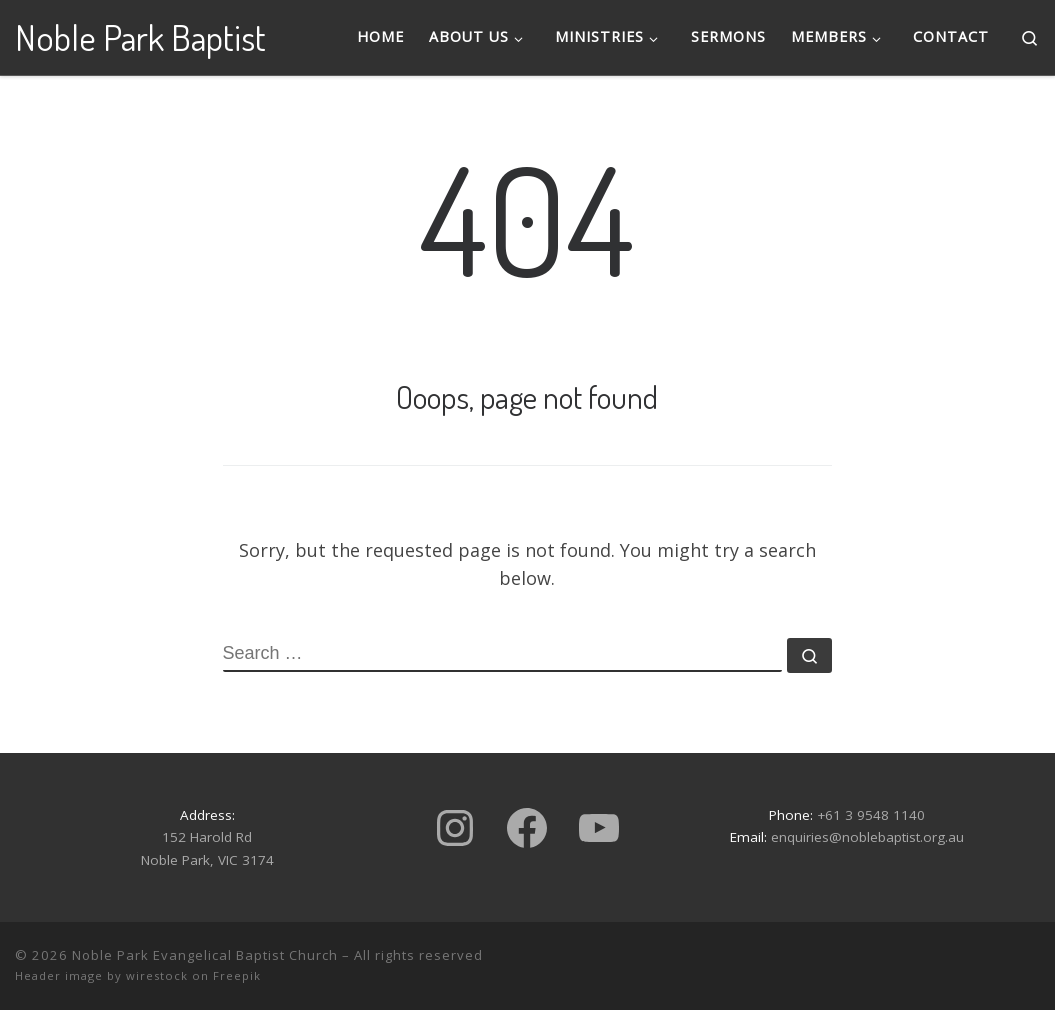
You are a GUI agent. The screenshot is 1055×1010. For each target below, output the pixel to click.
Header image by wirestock (101, 975)
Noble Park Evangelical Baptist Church (205, 955)
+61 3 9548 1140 (871, 815)
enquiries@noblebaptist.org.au (867, 837)
